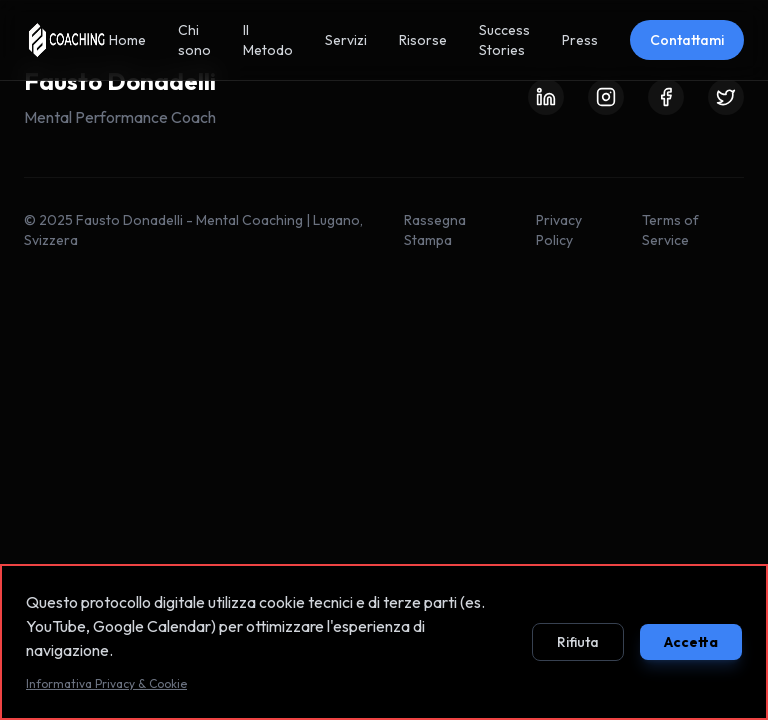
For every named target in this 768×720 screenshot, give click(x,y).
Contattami (687, 40)
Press (580, 40)
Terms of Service (670, 230)
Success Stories (504, 40)
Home (127, 40)
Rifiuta (578, 645)
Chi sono (194, 40)
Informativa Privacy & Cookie (106, 686)
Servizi (346, 40)
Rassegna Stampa (435, 230)
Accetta (691, 645)
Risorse (423, 40)
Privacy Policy (559, 230)
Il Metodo (268, 40)
